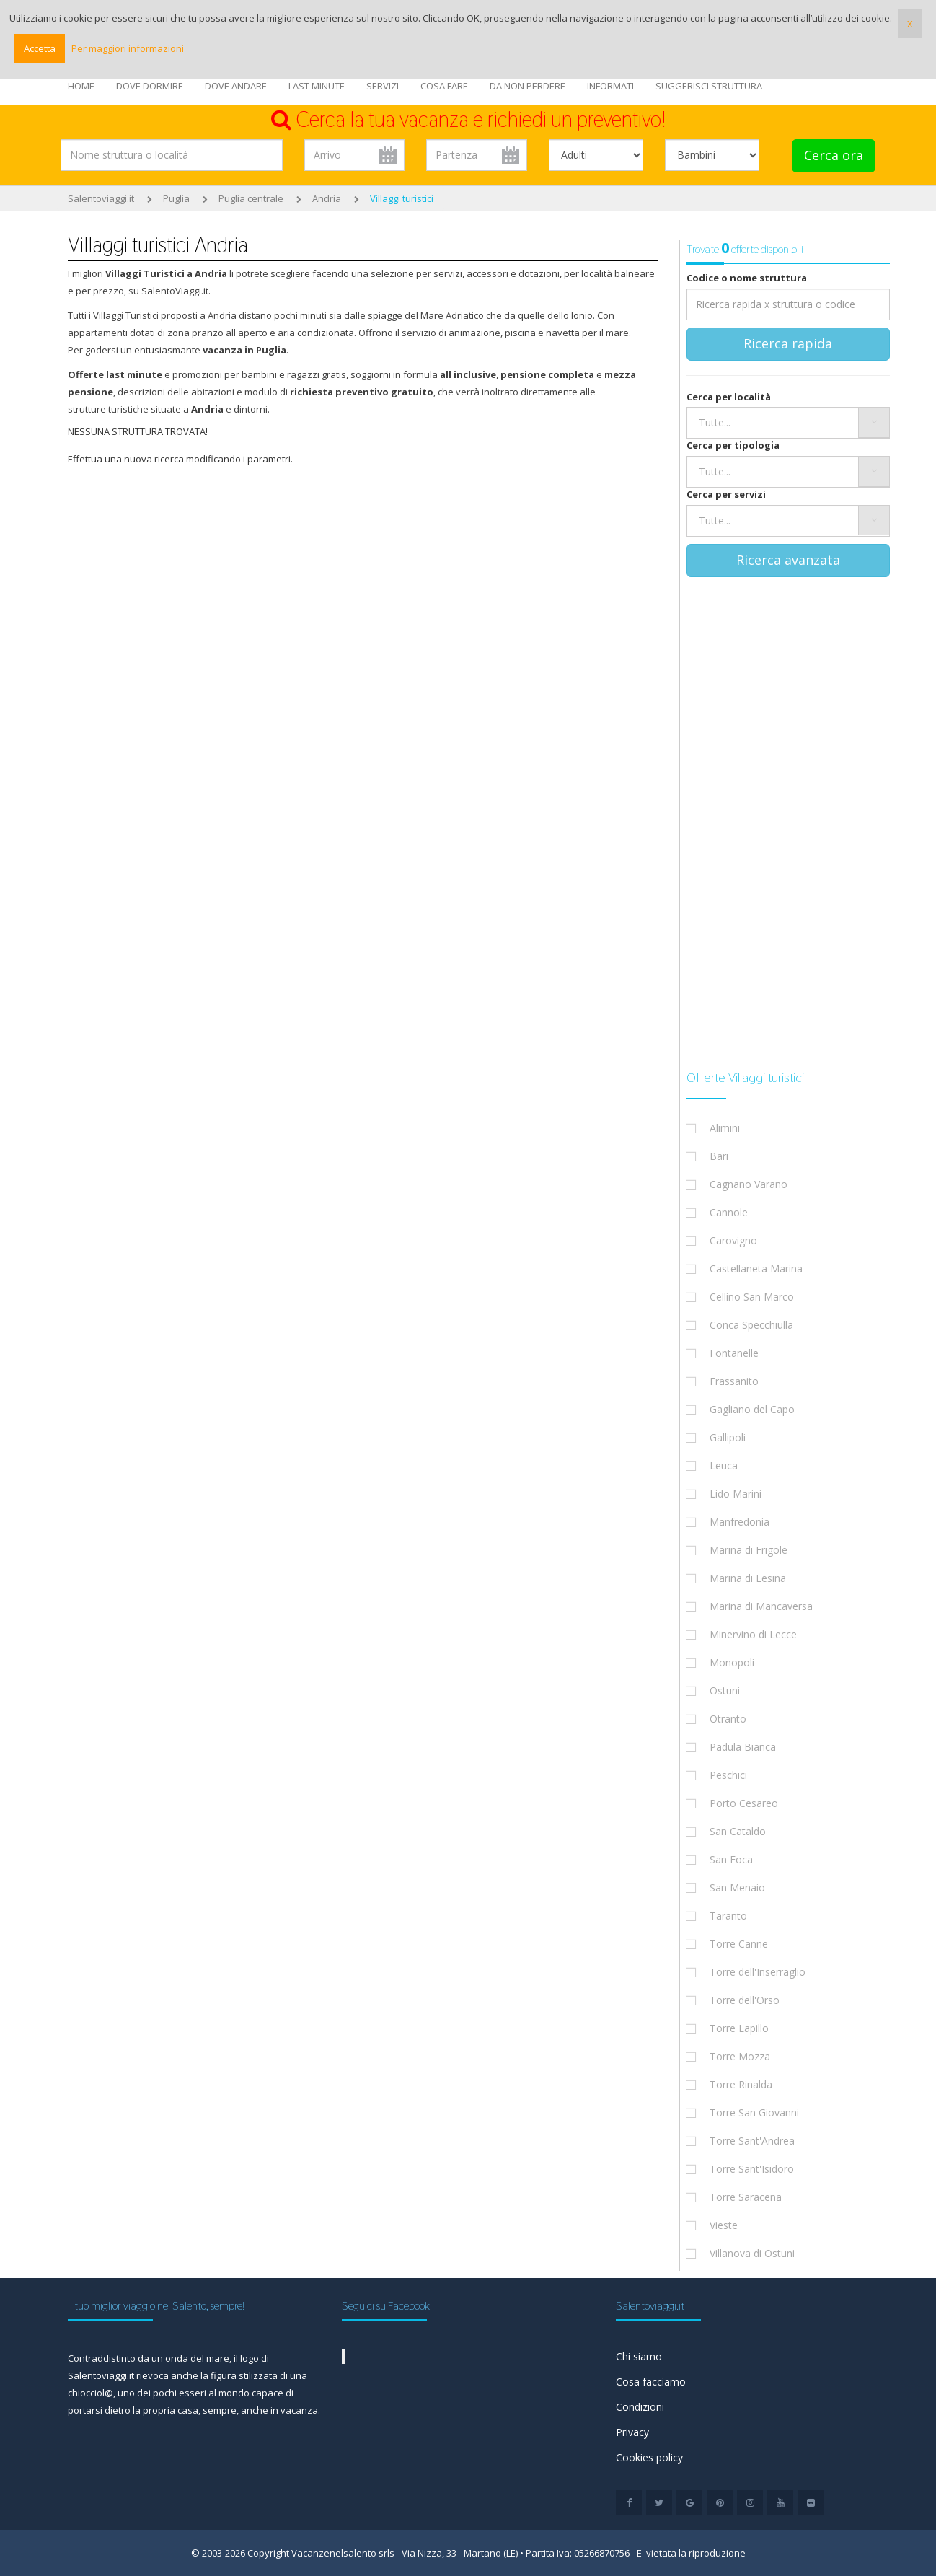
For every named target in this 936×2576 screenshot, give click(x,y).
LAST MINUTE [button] (316, 85)
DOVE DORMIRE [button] (149, 85)
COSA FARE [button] (444, 85)
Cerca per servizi (726, 494)
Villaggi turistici (401, 198)
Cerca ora (833, 155)
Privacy (632, 2432)
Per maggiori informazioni (127, 48)
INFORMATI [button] (610, 85)
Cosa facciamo (651, 2381)
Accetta (40, 48)
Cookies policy (649, 2457)
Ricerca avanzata (788, 559)
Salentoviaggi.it (101, 198)
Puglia (176, 198)
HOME (81, 85)
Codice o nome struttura (746, 277)
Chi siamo (639, 2356)
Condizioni (640, 2407)
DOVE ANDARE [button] (236, 85)
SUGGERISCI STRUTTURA (708, 85)
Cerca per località (728, 396)
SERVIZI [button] (382, 85)
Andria (326, 198)
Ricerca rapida (787, 343)
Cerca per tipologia (733, 445)
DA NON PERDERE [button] (527, 85)
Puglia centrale (250, 198)
